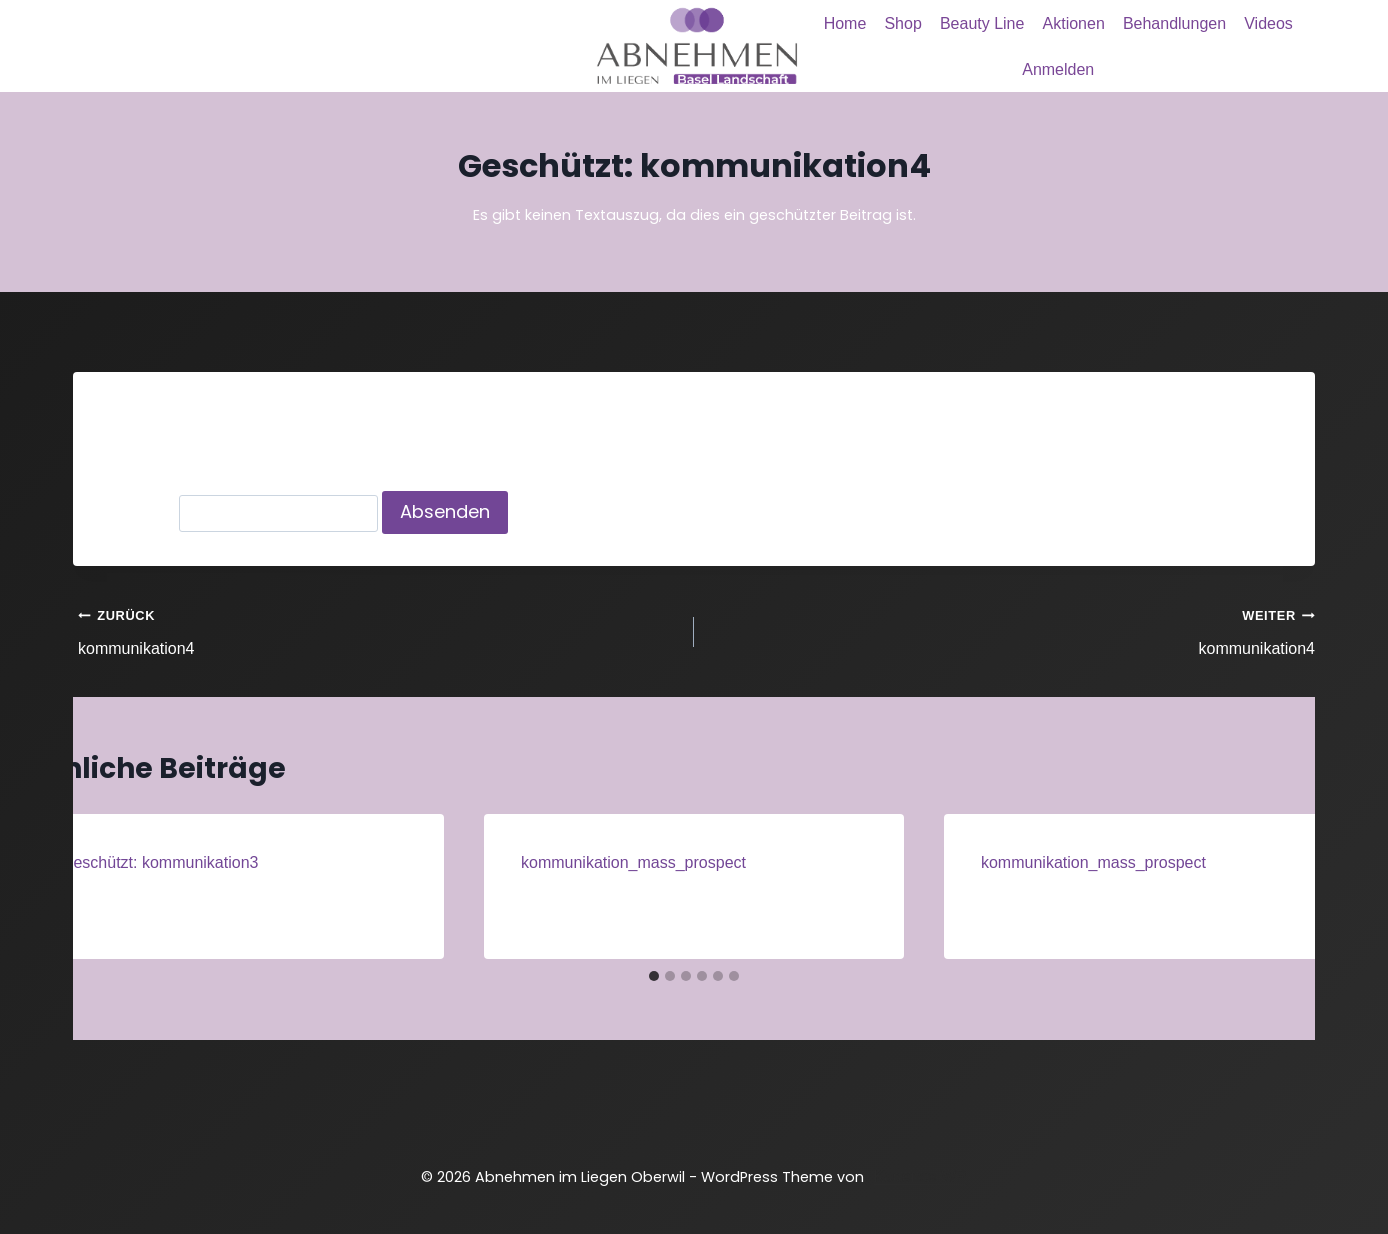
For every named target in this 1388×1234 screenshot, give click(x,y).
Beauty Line (982, 23)
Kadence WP (919, 1176)
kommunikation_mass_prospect (633, 862)
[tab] (654, 976)
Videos (1268, 23)
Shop (902, 23)
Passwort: (241, 513)
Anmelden (1058, 69)
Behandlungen (1174, 23)
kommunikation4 (378, 629)
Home (845, 23)
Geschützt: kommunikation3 (159, 862)
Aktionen (1074, 23)
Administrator (134, 899)
